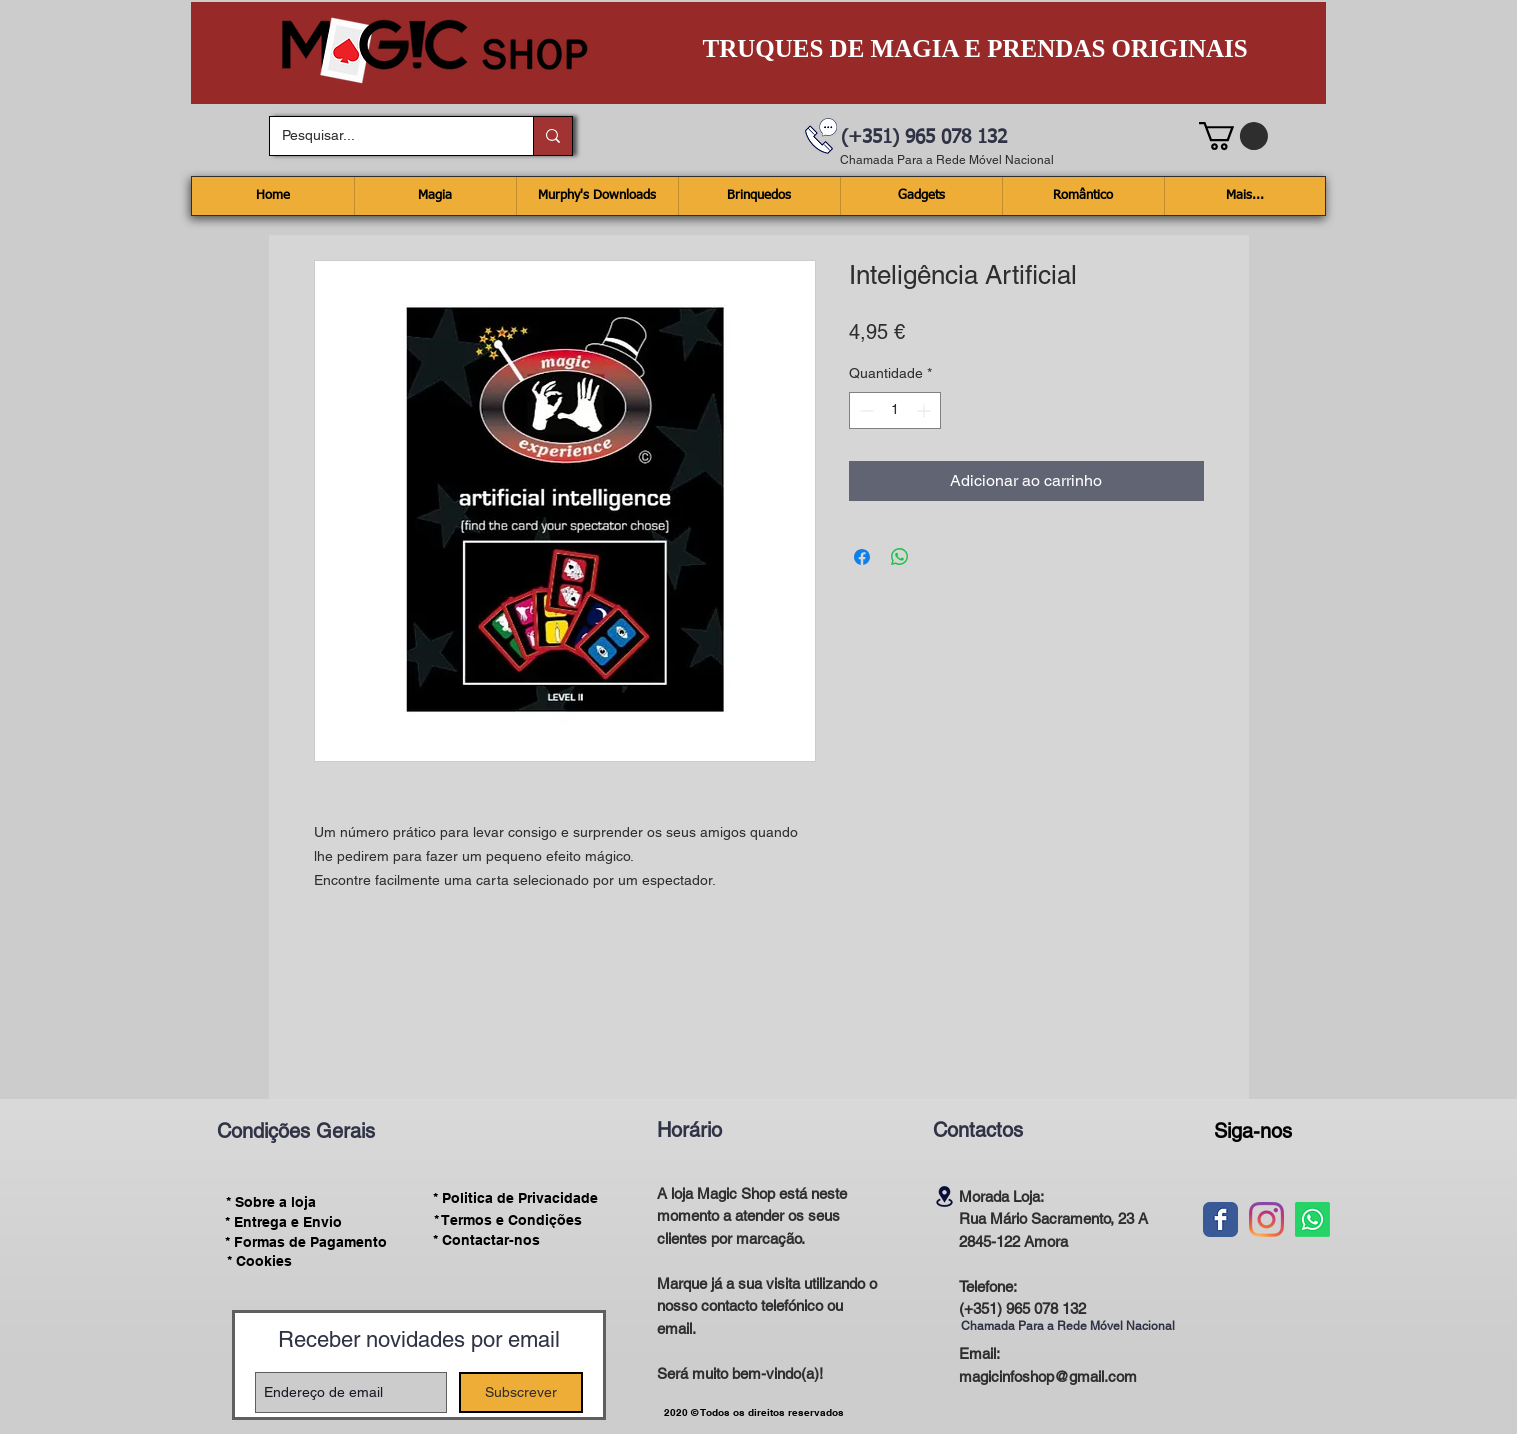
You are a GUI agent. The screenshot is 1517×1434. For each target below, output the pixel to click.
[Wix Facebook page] (1220, 1219)
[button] (1233, 136)
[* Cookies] (259, 1261)
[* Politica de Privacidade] (516, 1198)
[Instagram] (1266, 1219)
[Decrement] (864, 410)
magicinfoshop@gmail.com (1048, 1376)
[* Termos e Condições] (508, 1220)
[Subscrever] (521, 1392)
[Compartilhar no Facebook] (862, 557)
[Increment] (925, 410)
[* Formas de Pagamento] (306, 1242)
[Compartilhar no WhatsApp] (900, 557)
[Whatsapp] (1312, 1219)
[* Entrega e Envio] (284, 1222)
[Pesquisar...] (386, 136)
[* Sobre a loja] (271, 1202)
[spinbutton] (895, 410)
